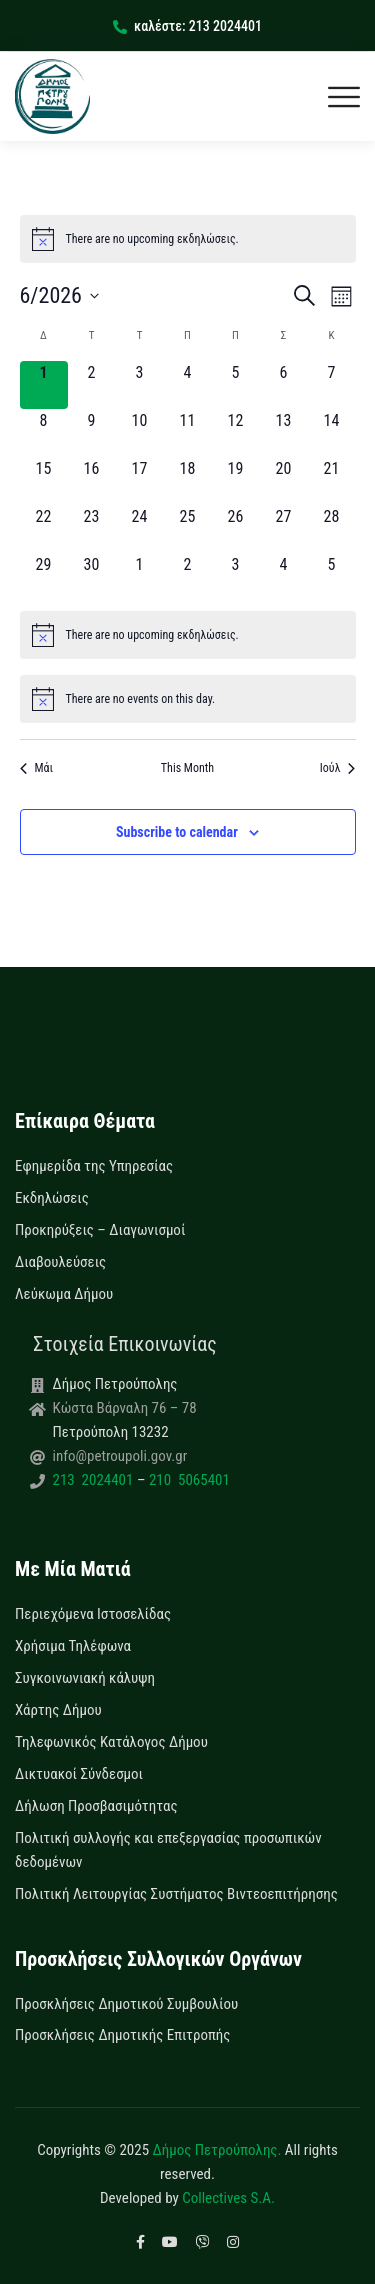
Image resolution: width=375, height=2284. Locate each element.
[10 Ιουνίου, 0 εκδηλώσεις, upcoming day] (140, 433)
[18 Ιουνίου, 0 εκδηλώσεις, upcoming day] (188, 481)
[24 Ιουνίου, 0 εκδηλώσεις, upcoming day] (140, 529)
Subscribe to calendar (177, 832)
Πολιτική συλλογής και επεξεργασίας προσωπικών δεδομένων (168, 1850)
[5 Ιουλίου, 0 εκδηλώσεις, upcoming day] (332, 577)
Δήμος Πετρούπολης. (217, 2150)
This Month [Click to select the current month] (187, 768)
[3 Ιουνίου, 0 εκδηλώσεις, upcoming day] (140, 385)
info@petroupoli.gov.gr (120, 1456)
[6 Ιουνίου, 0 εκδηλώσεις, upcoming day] (284, 385)
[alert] (188, 239)
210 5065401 (187, 1480)
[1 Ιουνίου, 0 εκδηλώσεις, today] (44, 385)
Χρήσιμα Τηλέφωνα (73, 1646)
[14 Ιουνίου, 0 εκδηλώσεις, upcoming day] (332, 433)
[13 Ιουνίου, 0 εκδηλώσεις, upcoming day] (284, 433)
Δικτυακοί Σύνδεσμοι (79, 1774)
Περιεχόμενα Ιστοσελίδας (93, 1614)
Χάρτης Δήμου (58, 1710)
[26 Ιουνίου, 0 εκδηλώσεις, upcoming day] (236, 529)
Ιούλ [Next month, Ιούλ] (338, 768)
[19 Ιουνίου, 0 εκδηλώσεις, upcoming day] (236, 481)
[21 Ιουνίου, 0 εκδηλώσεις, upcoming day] (332, 481)
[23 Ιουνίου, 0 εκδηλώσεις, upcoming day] (92, 529)
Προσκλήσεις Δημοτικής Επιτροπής (122, 2035)
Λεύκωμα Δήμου (64, 1294)
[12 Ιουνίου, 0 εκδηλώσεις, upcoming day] (236, 433)
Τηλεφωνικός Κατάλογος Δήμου (111, 1742)
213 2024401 (95, 1480)
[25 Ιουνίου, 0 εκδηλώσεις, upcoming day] (188, 529)
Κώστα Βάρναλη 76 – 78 (125, 1408)
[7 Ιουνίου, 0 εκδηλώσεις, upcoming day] (332, 385)
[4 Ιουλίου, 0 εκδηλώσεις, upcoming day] (284, 577)
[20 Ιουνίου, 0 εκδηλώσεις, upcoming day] (284, 481)
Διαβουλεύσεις (60, 1262)
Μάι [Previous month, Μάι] (37, 768)
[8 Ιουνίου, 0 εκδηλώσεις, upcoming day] (44, 433)
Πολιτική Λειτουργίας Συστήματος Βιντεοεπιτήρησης (176, 1894)
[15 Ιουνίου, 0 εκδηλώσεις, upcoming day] (44, 481)
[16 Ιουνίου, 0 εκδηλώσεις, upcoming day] (92, 481)
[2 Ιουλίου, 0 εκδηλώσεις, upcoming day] (188, 577)
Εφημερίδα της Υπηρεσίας (94, 1166)
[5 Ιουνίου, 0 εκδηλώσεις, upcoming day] (236, 385)
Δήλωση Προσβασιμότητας (96, 1806)
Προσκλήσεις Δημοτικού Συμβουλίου (126, 2004)
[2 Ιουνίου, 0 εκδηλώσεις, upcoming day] (92, 385)
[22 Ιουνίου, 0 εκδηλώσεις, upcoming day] (44, 529)
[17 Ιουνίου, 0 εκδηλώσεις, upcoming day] (140, 481)
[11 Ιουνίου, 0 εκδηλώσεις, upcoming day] (188, 433)
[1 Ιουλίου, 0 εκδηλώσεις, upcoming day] (140, 577)
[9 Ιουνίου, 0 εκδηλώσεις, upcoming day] (92, 433)
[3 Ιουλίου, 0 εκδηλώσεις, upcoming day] (236, 577)
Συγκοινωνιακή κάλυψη (85, 1678)
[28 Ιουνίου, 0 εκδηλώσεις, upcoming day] (332, 529)
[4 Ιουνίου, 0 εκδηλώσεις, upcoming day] (188, 385)
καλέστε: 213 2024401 (187, 26)
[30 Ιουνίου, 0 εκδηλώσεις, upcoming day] (92, 577)
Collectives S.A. (228, 2198)
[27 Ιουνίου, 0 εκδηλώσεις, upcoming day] (284, 529)
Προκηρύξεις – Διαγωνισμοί (100, 1230)
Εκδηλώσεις (52, 1198)
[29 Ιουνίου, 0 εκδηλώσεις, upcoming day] (44, 577)
